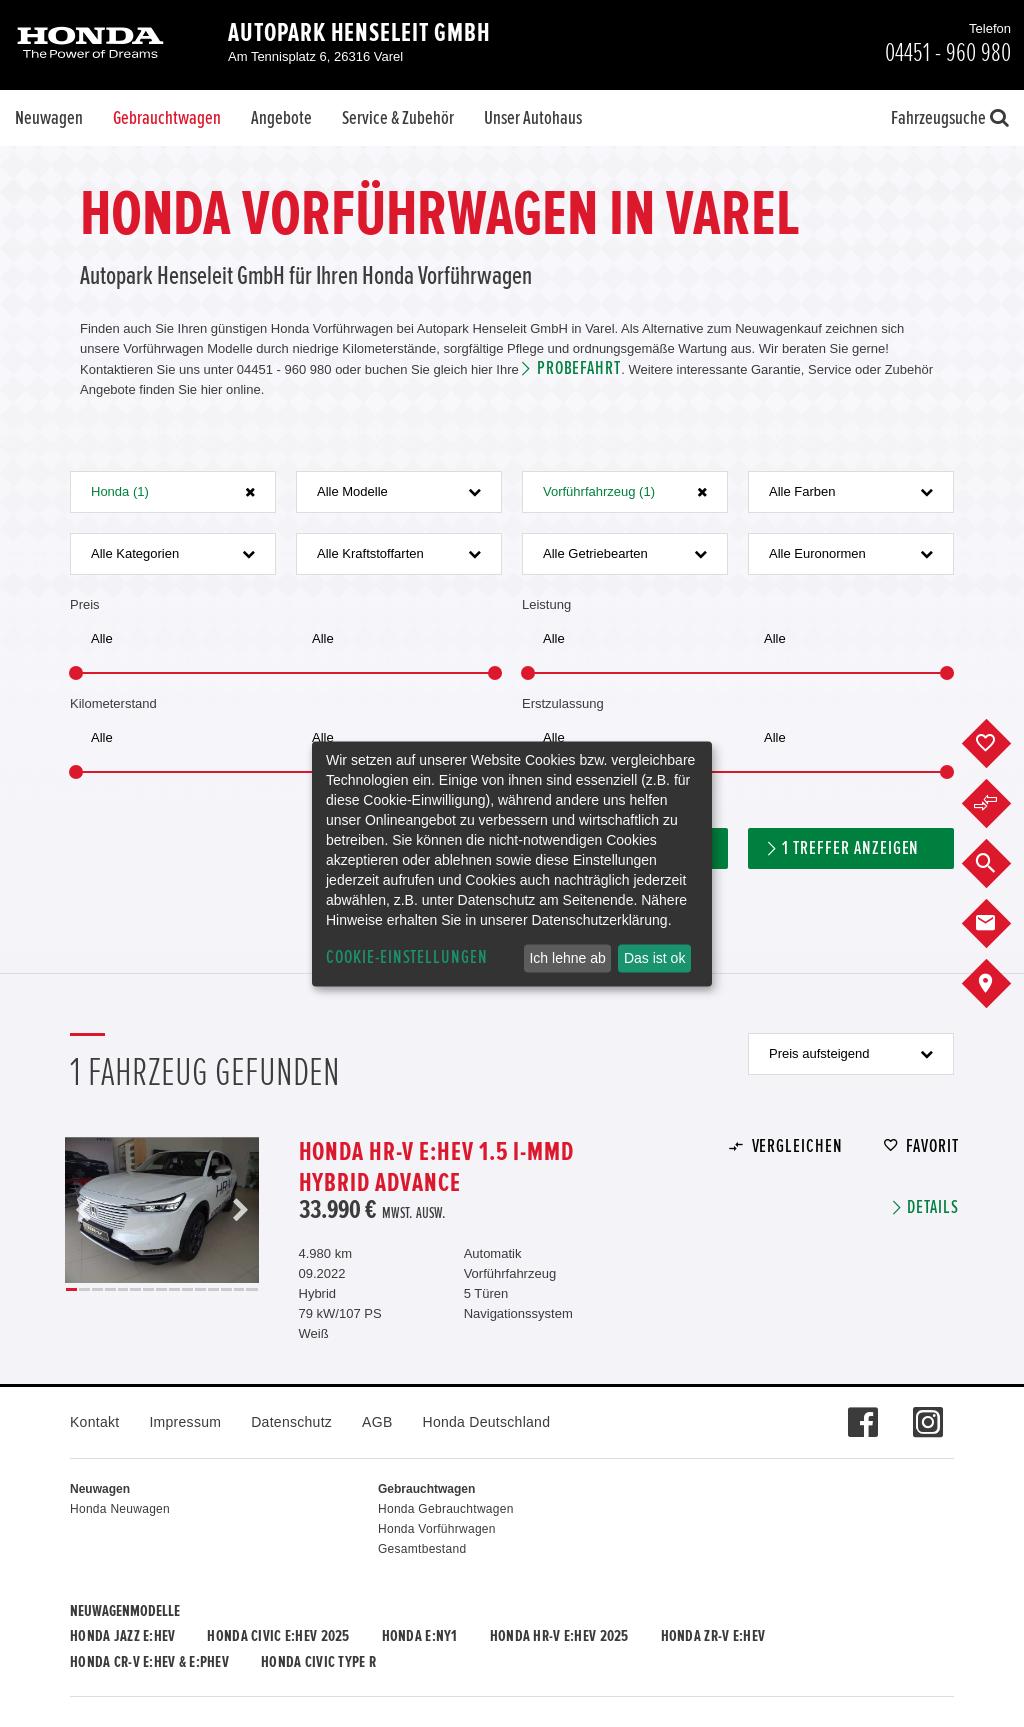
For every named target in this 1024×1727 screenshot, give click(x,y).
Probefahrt (579, 368)
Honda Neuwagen (120, 1509)
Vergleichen (797, 1146)
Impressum (185, 1422)
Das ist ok (654, 958)
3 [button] (97, 1289)
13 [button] (226, 1289)
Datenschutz (291, 1422)
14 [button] (239, 1289)
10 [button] (187, 1289)
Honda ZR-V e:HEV (713, 1636)
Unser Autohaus (533, 118)
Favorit (932, 1146)
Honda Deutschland (487, 1422)
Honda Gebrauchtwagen (446, 1509)
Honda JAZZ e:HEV (122, 1636)
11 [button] (200, 1289)
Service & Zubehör (398, 118)
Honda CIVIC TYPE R (318, 1662)
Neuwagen (49, 118)
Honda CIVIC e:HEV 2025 (278, 1636)
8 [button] (161, 1289)
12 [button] (213, 1289)
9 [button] (174, 1289)
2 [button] (84, 1289)
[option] (162, 1210)
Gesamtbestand (422, 1549)
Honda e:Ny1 (420, 1636)
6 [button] (135, 1289)
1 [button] (71, 1289)
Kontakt (94, 1422)
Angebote (281, 118)
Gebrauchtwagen (167, 118)
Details (933, 1207)
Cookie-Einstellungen (407, 957)
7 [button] (148, 1289)
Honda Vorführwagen (437, 1529)
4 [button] (110, 1289)
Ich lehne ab (567, 958)
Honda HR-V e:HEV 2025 (559, 1636)
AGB (377, 1422)
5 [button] (123, 1289)
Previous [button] (84, 1210)
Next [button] (240, 1210)
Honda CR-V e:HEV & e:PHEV (149, 1662)
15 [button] (251, 1289)
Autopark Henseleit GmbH (359, 33)
